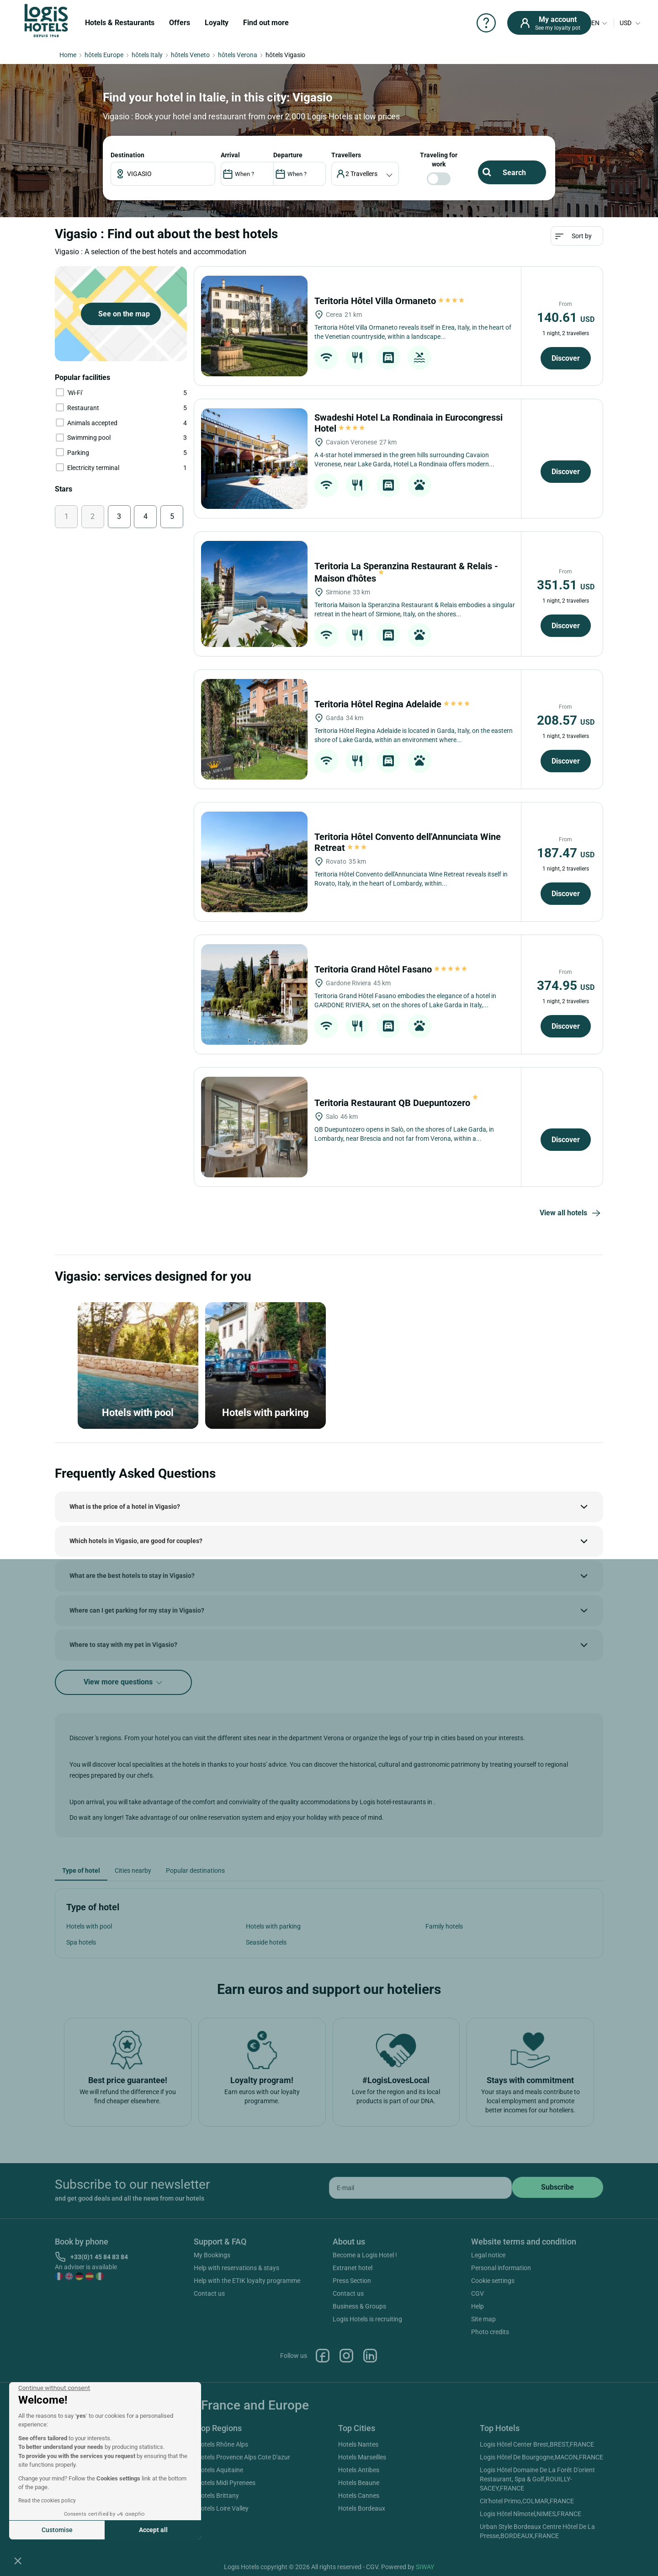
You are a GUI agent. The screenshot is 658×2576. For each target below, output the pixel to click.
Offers (179, 22)
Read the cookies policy (47, 2500)
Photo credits (490, 2332)
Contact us (209, 2293)
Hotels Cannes (358, 2495)
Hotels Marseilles (362, 2457)
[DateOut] (299, 174)
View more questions (124, 1682)
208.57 (565, 720)
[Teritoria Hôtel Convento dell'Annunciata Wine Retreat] (254, 862)
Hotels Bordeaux (361, 2508)
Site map (483, 2319)
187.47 (565, 852)
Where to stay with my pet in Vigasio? (123, 1644)
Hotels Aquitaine (219, 2470)
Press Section (352, 2280)
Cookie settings (493, 2280)
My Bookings (212, 2255)
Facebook (322, 2355)
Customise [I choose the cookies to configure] (57, 2529)
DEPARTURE (287, 155)
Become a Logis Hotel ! (365, 2255)
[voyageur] (365, 174)
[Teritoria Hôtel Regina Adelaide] (254, 729)
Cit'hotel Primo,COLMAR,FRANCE (527, 2501)
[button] (18, 2560)
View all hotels (571, 1213)
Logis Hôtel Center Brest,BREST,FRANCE (537, 2444)
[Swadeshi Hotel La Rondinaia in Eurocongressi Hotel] (254, 458)
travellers (346, 155)
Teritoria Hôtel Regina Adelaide (392, 704)
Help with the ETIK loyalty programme (247, 2280)
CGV (477, 2293)
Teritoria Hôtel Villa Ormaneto (390, 300)
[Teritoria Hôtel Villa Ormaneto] (254, 326)
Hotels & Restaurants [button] (119, 22)
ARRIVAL (230, 155)
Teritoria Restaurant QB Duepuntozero (396, 1102)
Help (477, 2306)
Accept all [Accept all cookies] (153, 2529)
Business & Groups (359, 2306)
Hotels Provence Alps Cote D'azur (243, 2457)
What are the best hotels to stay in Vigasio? (132, 1575)
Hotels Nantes (358, 2444)
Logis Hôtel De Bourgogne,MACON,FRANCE (541, 2457)
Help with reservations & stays (236, 2267)
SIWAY (425, 2567)
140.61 (565, 317)
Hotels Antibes (358, 2470)
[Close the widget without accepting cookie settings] (54, 2388)
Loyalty (216, 22)
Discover (566, 358)
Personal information (501, 2267)
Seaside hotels (266, 1942)
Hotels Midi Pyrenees (225, 2482)
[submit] (557, 2187)
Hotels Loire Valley (222, 2508)
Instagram (346, 2355)
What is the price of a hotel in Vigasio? (124, 1506)
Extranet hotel (352, 2267)
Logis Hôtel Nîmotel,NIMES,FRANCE (530, 2513)
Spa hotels (81, 1942)
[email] (420, 2188)
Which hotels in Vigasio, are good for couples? (135, 1541)
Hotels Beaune (358, 2482)
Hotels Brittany (217, 2495)
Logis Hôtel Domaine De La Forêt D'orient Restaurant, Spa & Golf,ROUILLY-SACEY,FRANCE (537, 2479)
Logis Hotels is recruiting (367, 2319)
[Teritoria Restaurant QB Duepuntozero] (254, 1127)
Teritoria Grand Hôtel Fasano (391, 969)
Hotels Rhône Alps (222, 2444)
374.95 (565, 985)
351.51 (565, 585)
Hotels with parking (273, 1926)
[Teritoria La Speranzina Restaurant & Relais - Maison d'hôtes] (254, 594)
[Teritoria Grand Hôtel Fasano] (254, 994)
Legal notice (488, 2255)
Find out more (266, 22)
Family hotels (444, 1926)
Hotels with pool (89, 1926)
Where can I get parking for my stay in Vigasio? (136, 1610)
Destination (127, 155)
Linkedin (370, 2355)
